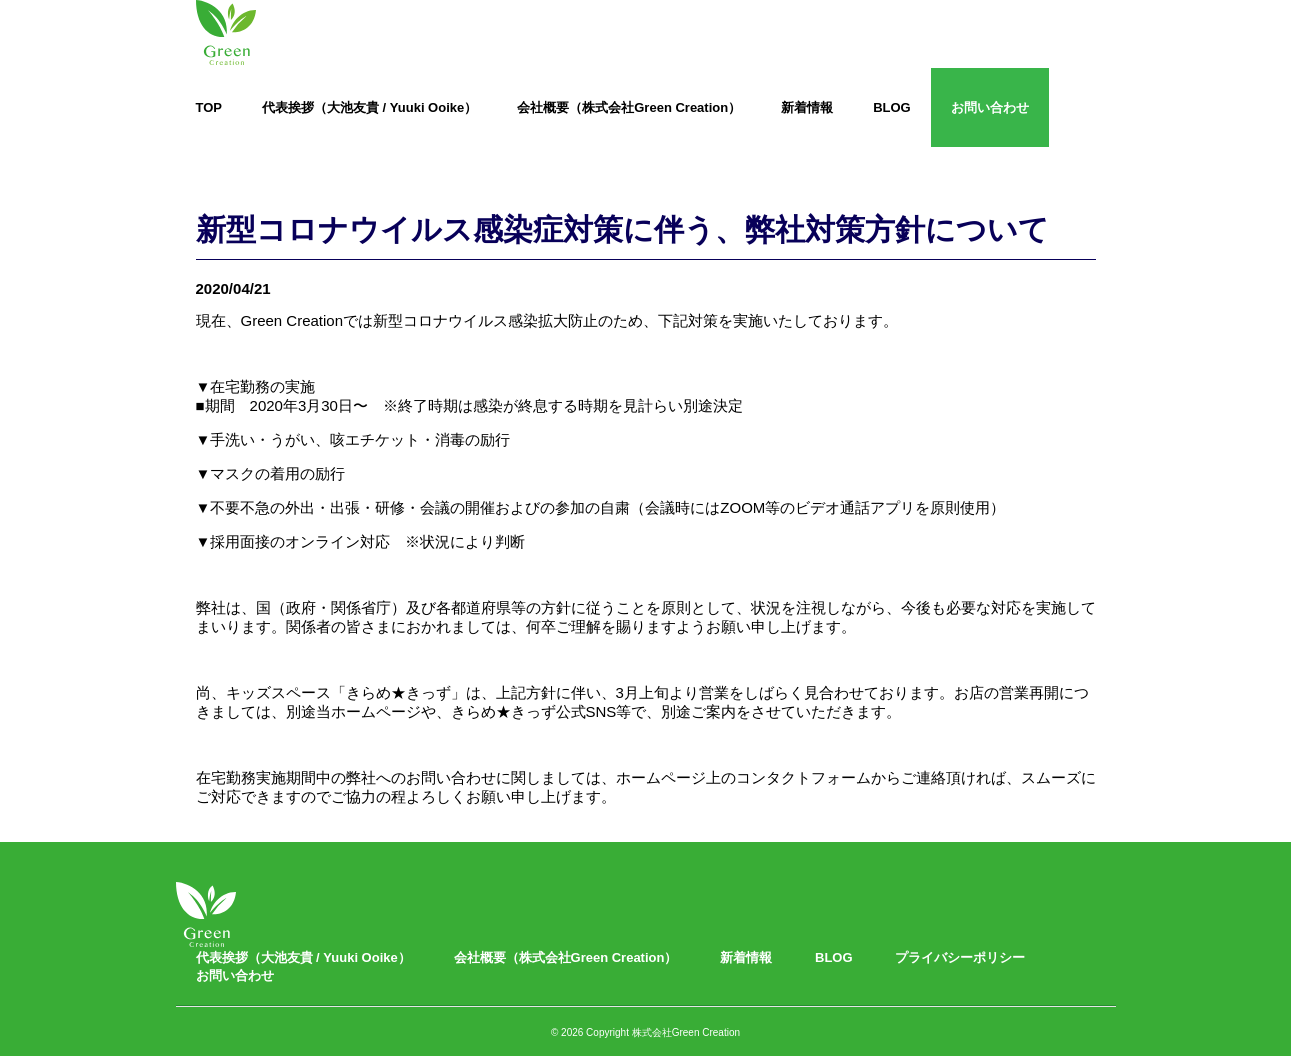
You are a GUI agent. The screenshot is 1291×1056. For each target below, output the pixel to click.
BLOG (892, 107)
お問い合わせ (990, 107)
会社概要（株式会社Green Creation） (629, 107)
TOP (209, 107)
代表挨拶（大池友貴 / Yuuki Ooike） (369, 107)
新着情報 (807, 107)
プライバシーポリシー (960, 957)
